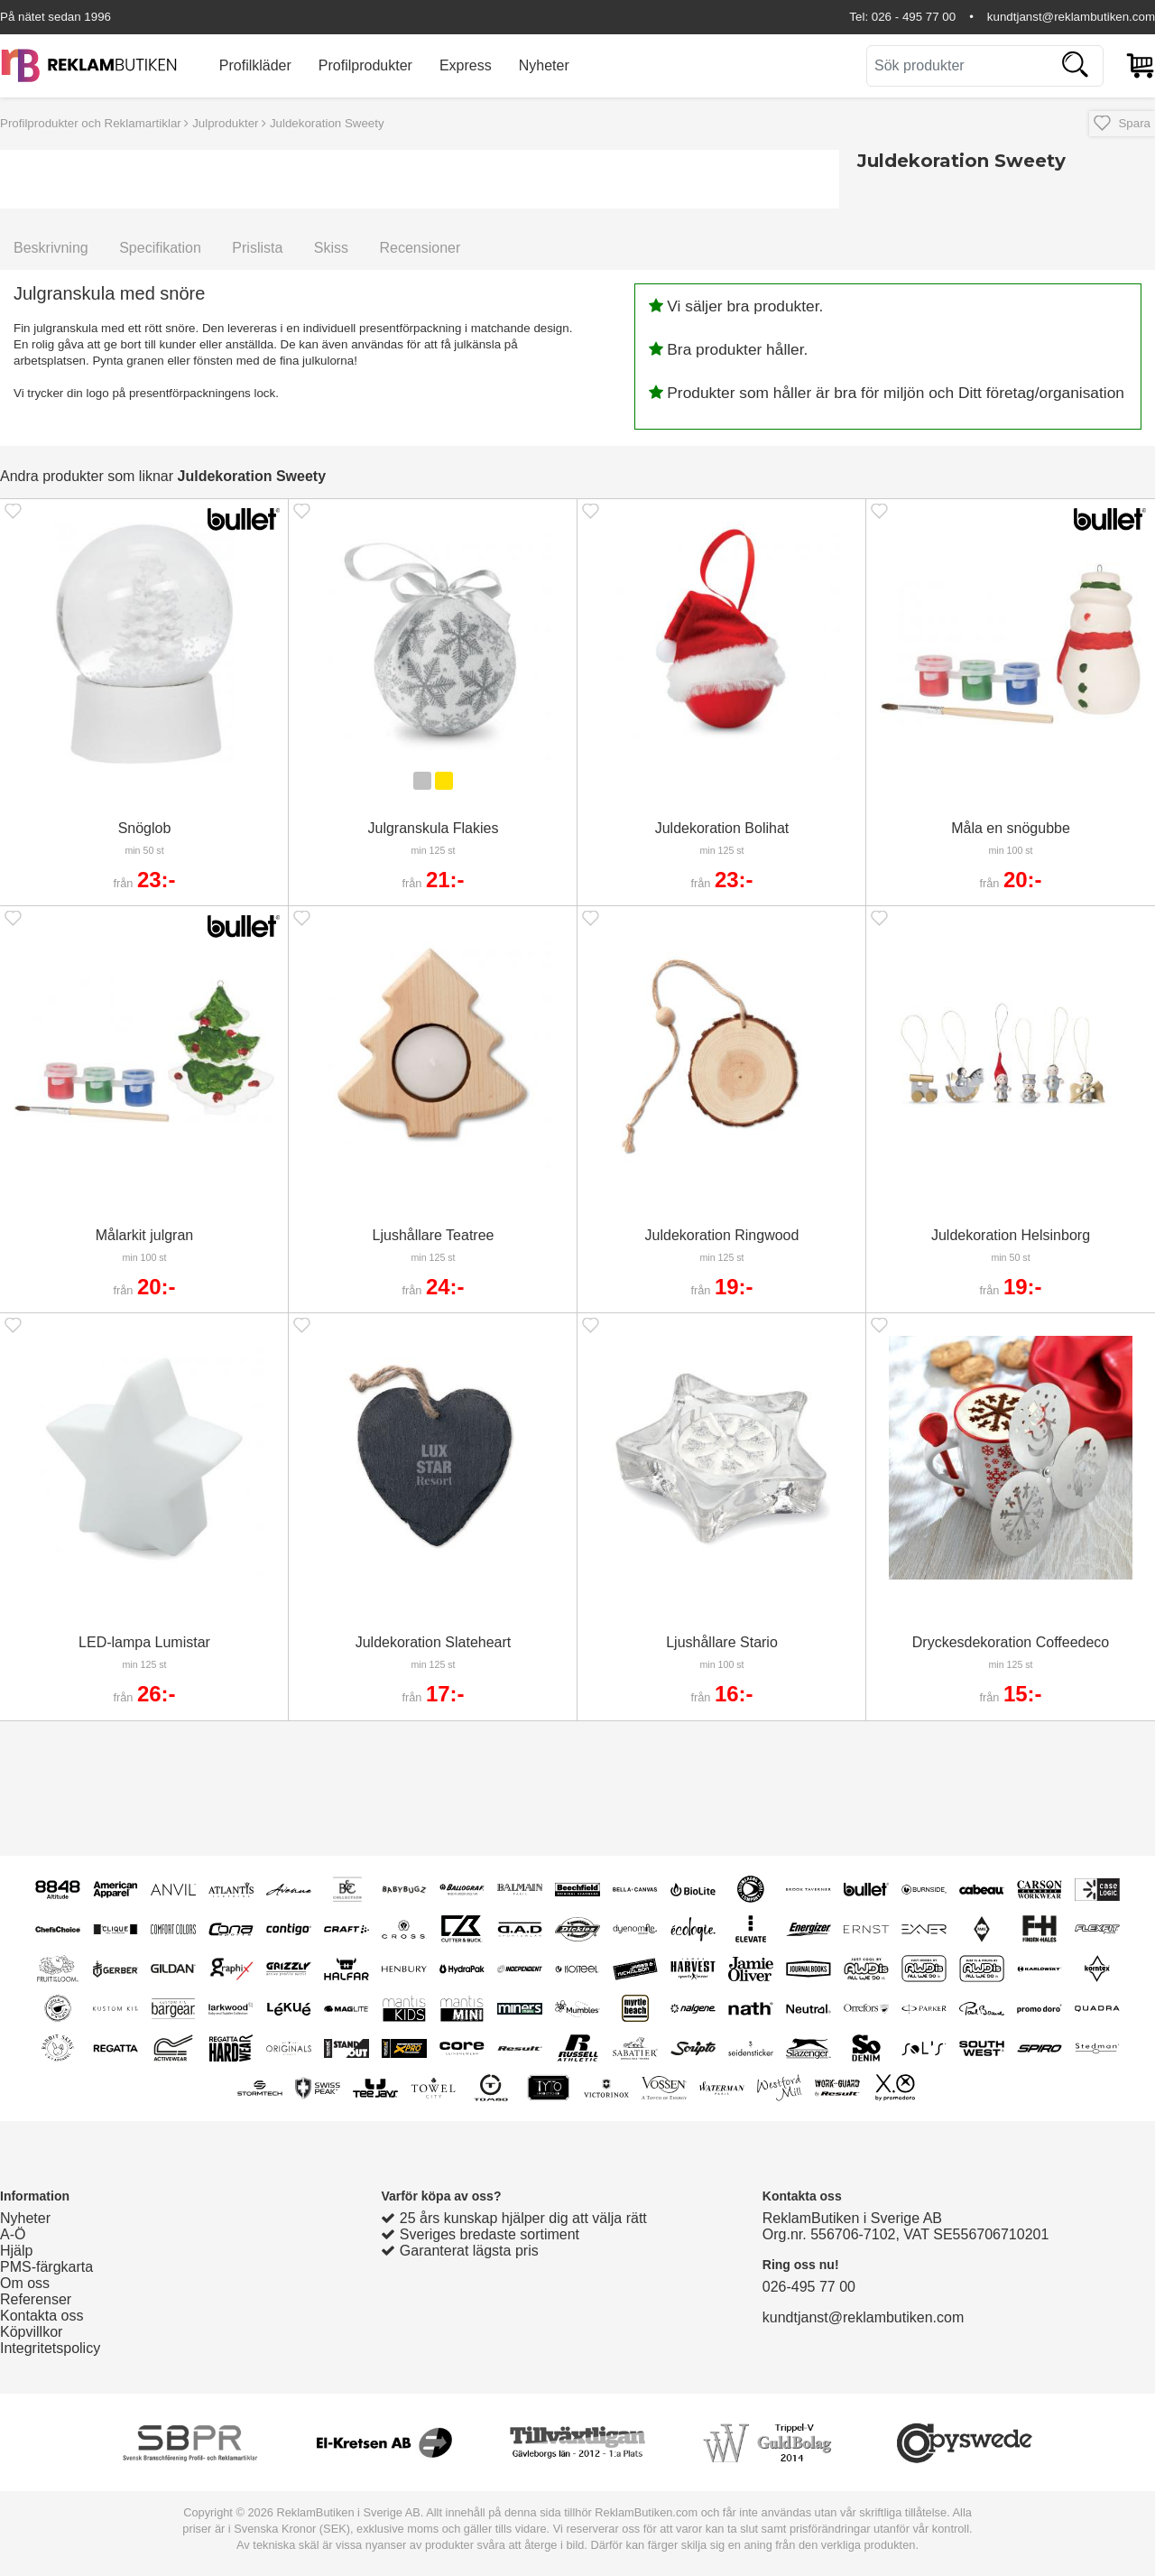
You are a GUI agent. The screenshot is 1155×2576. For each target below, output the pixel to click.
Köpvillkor (31, 2332)
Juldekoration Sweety (327, 123)
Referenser (35, 2299)
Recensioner (419, 247)
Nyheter (544, 65)
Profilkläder (255, 65)
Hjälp (16, 2250)
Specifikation (160, 247)
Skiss (331, 247)
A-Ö (12, 2234)
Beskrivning (51, 247)
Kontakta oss (42, 2315)
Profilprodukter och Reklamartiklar (90, 123)
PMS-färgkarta (46, 2267)
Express (465, 65)
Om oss (25, 2283)
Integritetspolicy (50, 2348)
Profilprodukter (365, 65)
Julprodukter (225, 123)
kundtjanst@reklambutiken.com (1071, 16)
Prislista (257, 247)
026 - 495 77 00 (914, 16)
